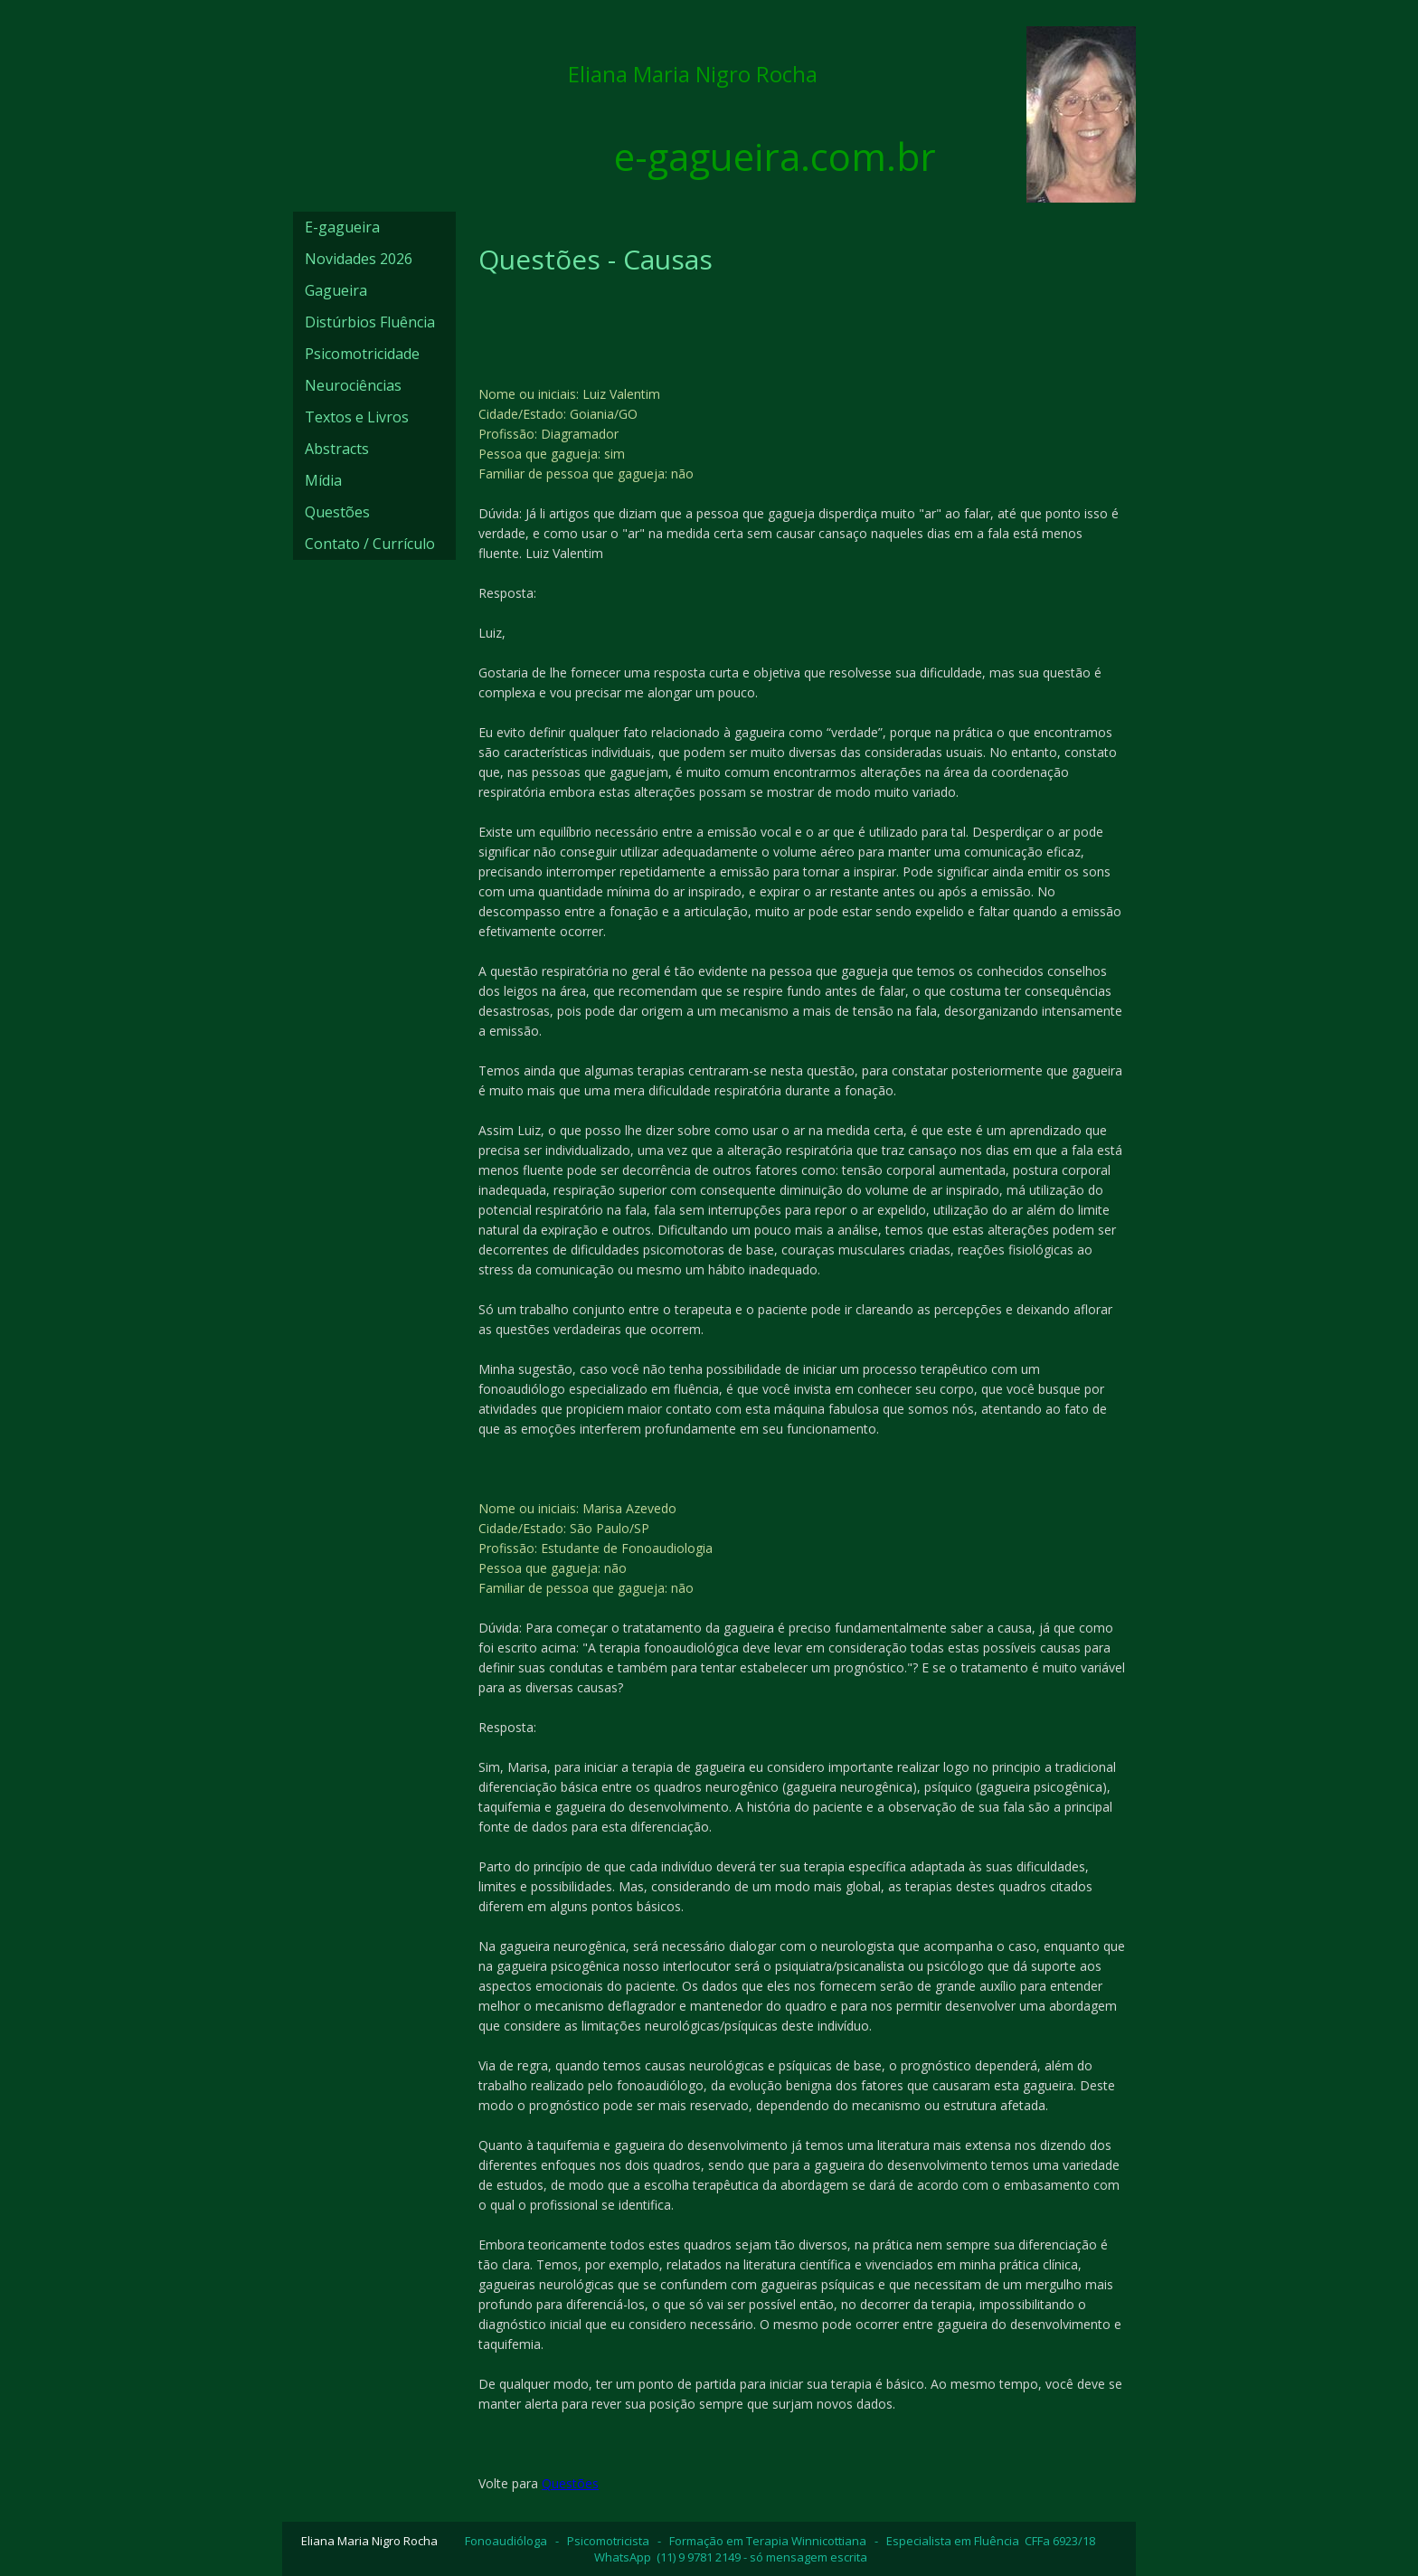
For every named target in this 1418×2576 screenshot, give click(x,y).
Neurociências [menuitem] (353, 385)
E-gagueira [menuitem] (342, 227)
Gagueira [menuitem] (336, 290)
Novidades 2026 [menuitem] (358, 259)
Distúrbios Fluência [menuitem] (370, 322)
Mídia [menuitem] (323, 480)
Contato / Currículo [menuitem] (370, 544)
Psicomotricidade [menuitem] (362, 354)
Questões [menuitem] (337, 512)
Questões (570, 2483)
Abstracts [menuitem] (337, 449)
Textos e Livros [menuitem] (357, 417)
